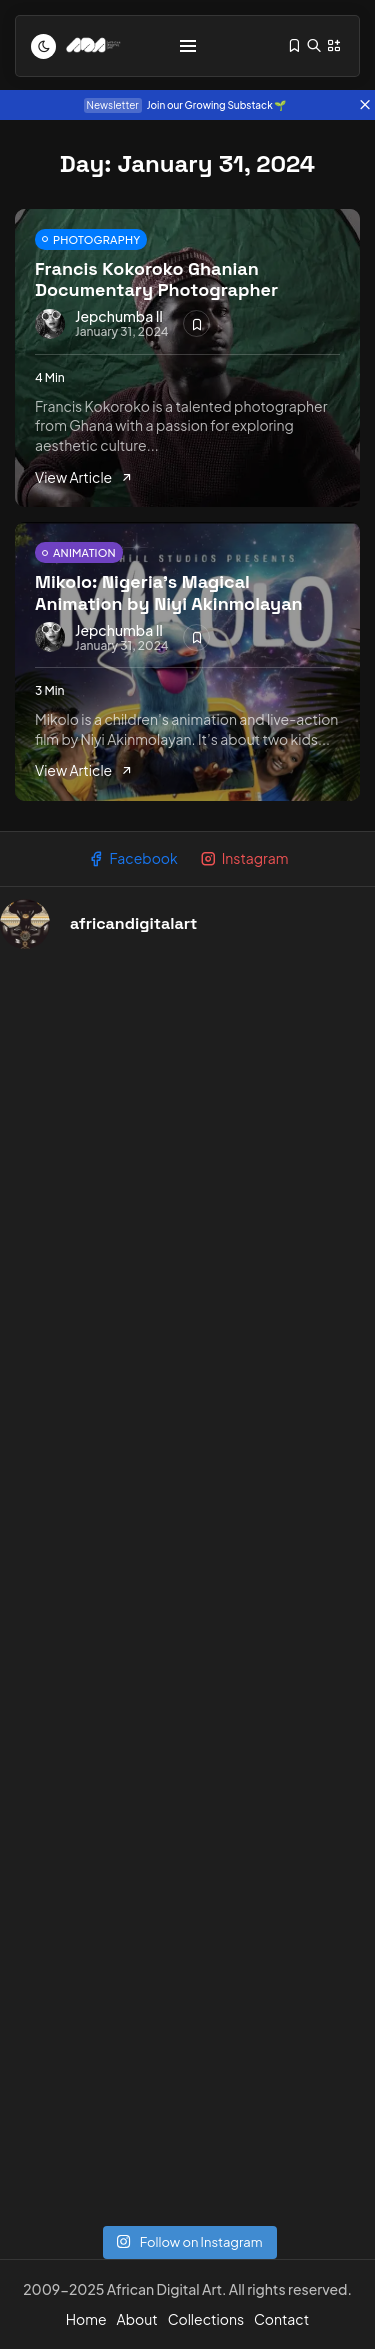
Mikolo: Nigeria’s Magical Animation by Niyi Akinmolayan (169, 592)
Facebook (132, 858)
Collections (206, 2319)
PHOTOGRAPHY (96, 239)
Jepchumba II (119, 316)
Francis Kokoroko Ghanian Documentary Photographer (156, 279)
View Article (84, 477)
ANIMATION (84, 552)
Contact (281, 2319)
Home (86, 2319)
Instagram (244, 858)
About (137, 2319)
